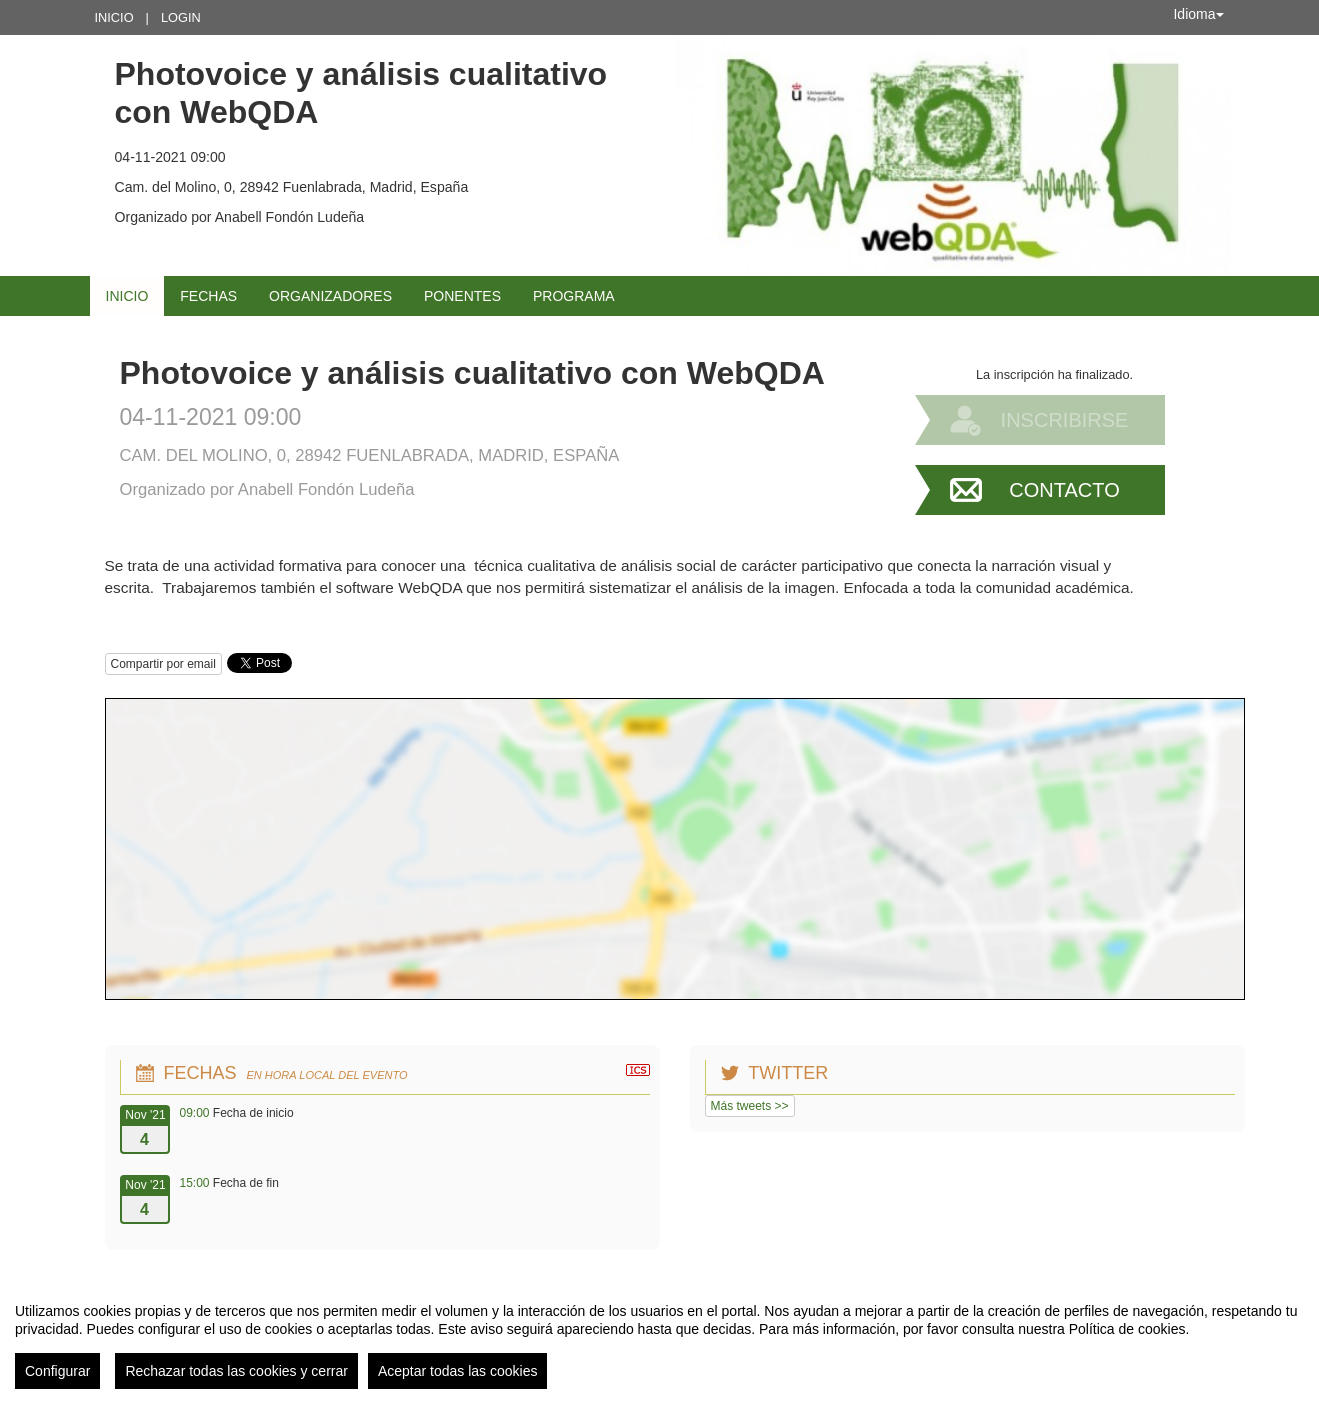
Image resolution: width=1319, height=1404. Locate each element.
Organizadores (330, 296)
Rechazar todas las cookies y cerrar (236, 1371)
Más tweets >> (750, 1106)
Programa (574, 296)
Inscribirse (1065, 420)
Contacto (1064, 490)
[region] (659, 1338)
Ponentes (462, 296)
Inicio (114, 17)
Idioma (1198, 14)
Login (181, 17)
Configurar (57, 1371)
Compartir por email (163, 664)
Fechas (208, 296)
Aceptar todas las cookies (458, 1371)
